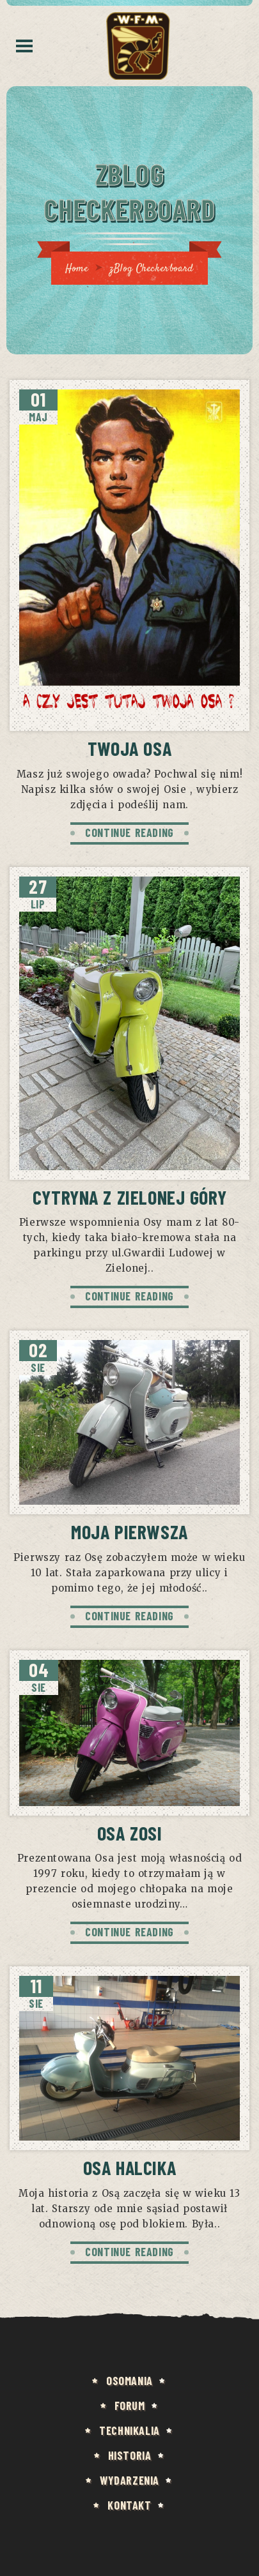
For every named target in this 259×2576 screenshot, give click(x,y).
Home (76, 269)
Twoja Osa (129, 748)
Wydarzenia (129, 2480)
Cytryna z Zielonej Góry (130, 1197)
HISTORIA (130, 2455)
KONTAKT (129, 2505)
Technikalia (129, 2430)
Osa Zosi (129, 1832)
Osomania (129, 2381)
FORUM (129, 2406)
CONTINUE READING (129, 832)
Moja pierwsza (129, 1531)
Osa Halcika (130, 2167)
